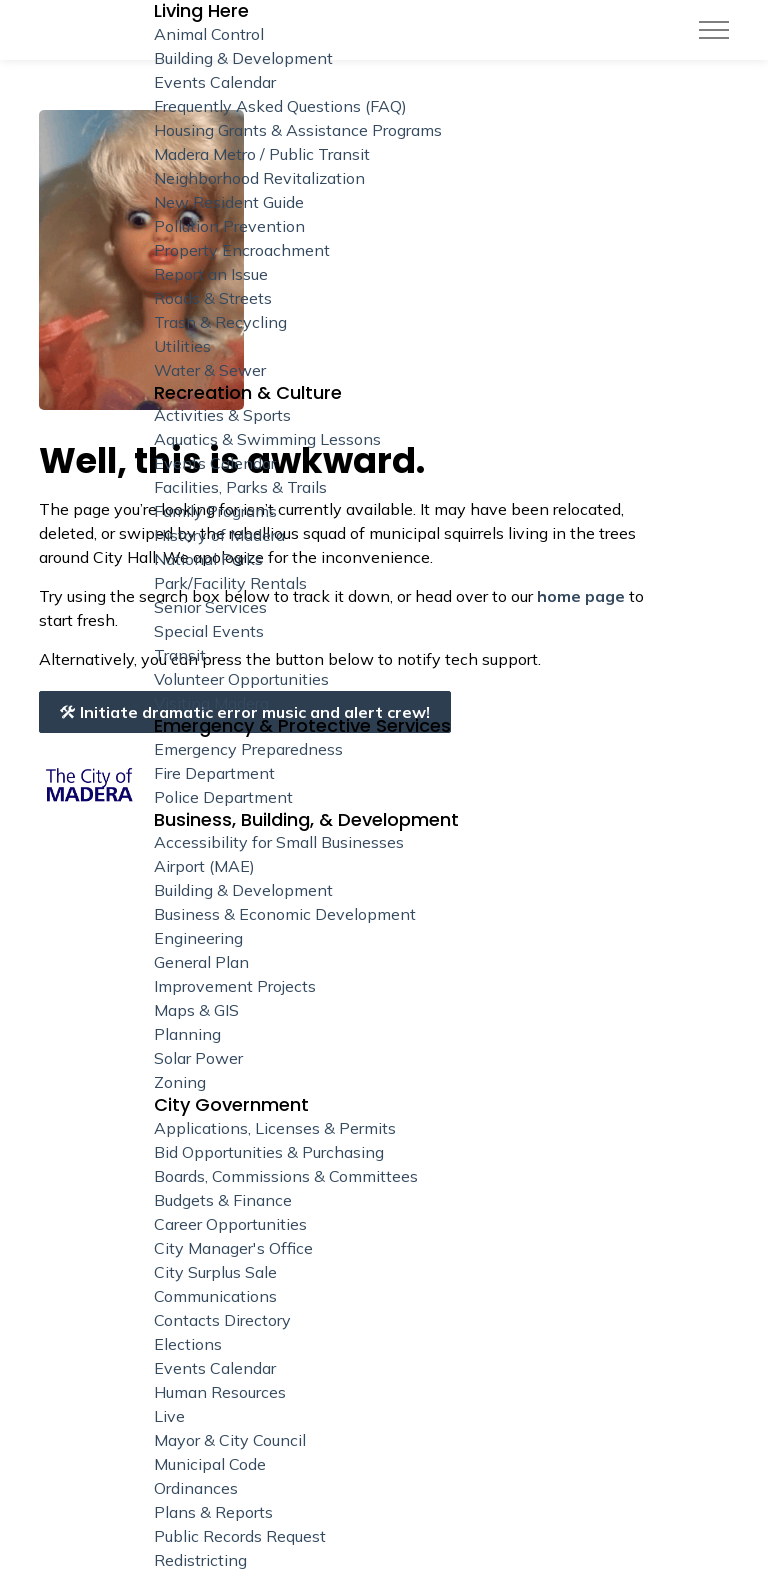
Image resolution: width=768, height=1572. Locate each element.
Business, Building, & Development (306, 820)
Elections (188, 1344)
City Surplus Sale (215, 1272)
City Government (231, 1105)
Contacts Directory (222, 1320)
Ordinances (196, 1488)
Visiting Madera (211, 703)
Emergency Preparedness (248, 749)
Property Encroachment (242, 250)
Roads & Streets (213, 298)
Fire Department (214, 773)
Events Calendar (215, 463)
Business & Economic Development (285, 914)
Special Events (209, 631)
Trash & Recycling (220, 322)
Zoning (180, 1082)
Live (169, 1416)
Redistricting (200, 1560)
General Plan (201, 962)
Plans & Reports (213, 1512)
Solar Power (198, 1058)
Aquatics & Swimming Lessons (267, 439)
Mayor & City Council (230, 1440)
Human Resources (220, 1392)
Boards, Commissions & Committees (286, 1176)
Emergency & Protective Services (302, 726)
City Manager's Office (233, 1248)
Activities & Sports (222, 415)
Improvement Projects (235, 986)
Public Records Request (240, 1536)
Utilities (182, 346)
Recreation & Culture (248, 393)
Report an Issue (211, 274)
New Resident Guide (229, 202)
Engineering (198, 938)
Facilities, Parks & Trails (240, 487)
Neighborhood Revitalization (259, 178)
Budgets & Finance (223, 1200)
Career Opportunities (230, 1224)
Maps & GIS (196, 1010)
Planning (187, 1034)
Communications (215, 1296)
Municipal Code (210, 1464)
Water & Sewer (210, 370)
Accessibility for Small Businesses (279, 842)
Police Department (223, 797)
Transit (180, 655)
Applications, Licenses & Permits (275, 1128)
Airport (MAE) (204, 866)
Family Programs (215, 511)
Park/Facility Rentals (230, 583)
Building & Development (243, 890)
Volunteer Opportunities (241, 679)
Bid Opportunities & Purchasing (269, 1152)
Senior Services (210, 607)
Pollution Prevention (229, 226)
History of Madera (219, 535)
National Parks (208, 559)
